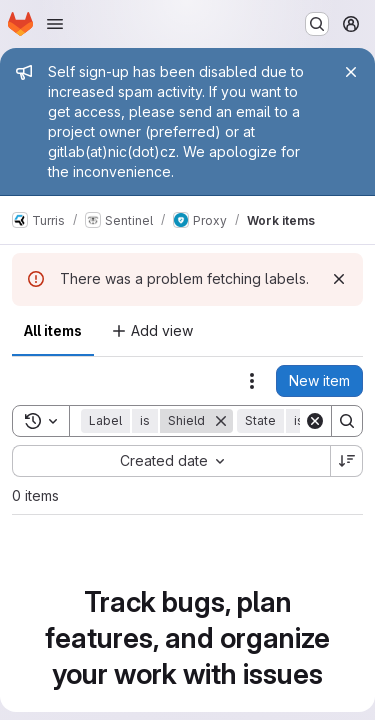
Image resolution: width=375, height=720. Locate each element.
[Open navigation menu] (55, 24)
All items (53, 330)
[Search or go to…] (317, 24)
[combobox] (171, 461)
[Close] (351, 72)
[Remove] (221, 421)
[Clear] (315, 421)
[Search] (347, 421)
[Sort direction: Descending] (347, 461)
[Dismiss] (339, 279)
